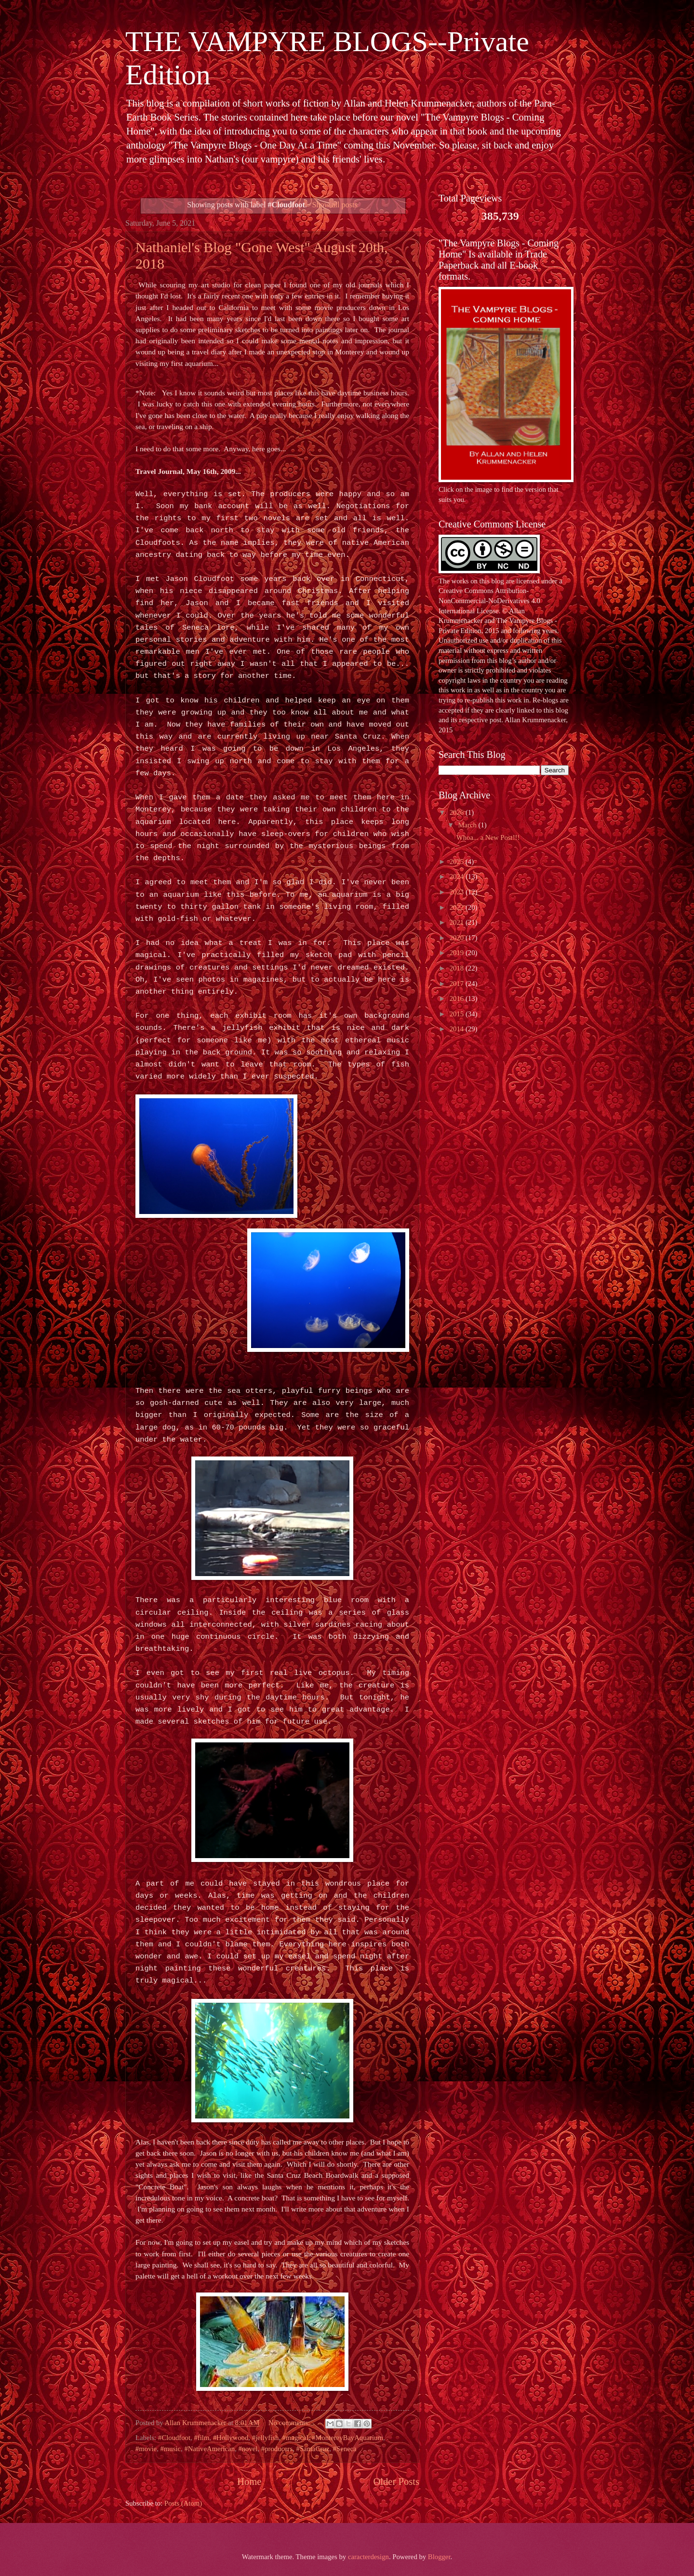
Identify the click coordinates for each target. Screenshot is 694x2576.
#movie (146, 2449)
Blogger (439, 2557)
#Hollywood (231, 2437)
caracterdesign (368, 2557)
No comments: (290, 2423)
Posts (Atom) (183, 2503)
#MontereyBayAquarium (347, 2437)
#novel (247, 2449)
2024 (458, 876)
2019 (458, 953)
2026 (458, 812)
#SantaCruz (313, 2449)
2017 (458, 983)
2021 (458, 922)
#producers (277, 2449)
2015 (458, 1014)
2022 (458, 907)
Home (249, 2481)
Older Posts (396, 2481)
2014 (458, 1029)
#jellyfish (265, 2437)
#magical (295, 2437)
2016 (458, 998)
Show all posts (334, 205)
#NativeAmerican (209, 2449)
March (468, 825)
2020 (458, 938)
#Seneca (345, 2449)
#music (170, 2449)
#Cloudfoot (174, 2437)
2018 (458, 968)
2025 (458, 861)
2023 (458, 892)
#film (201, 2437)
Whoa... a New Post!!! (488, 837)
